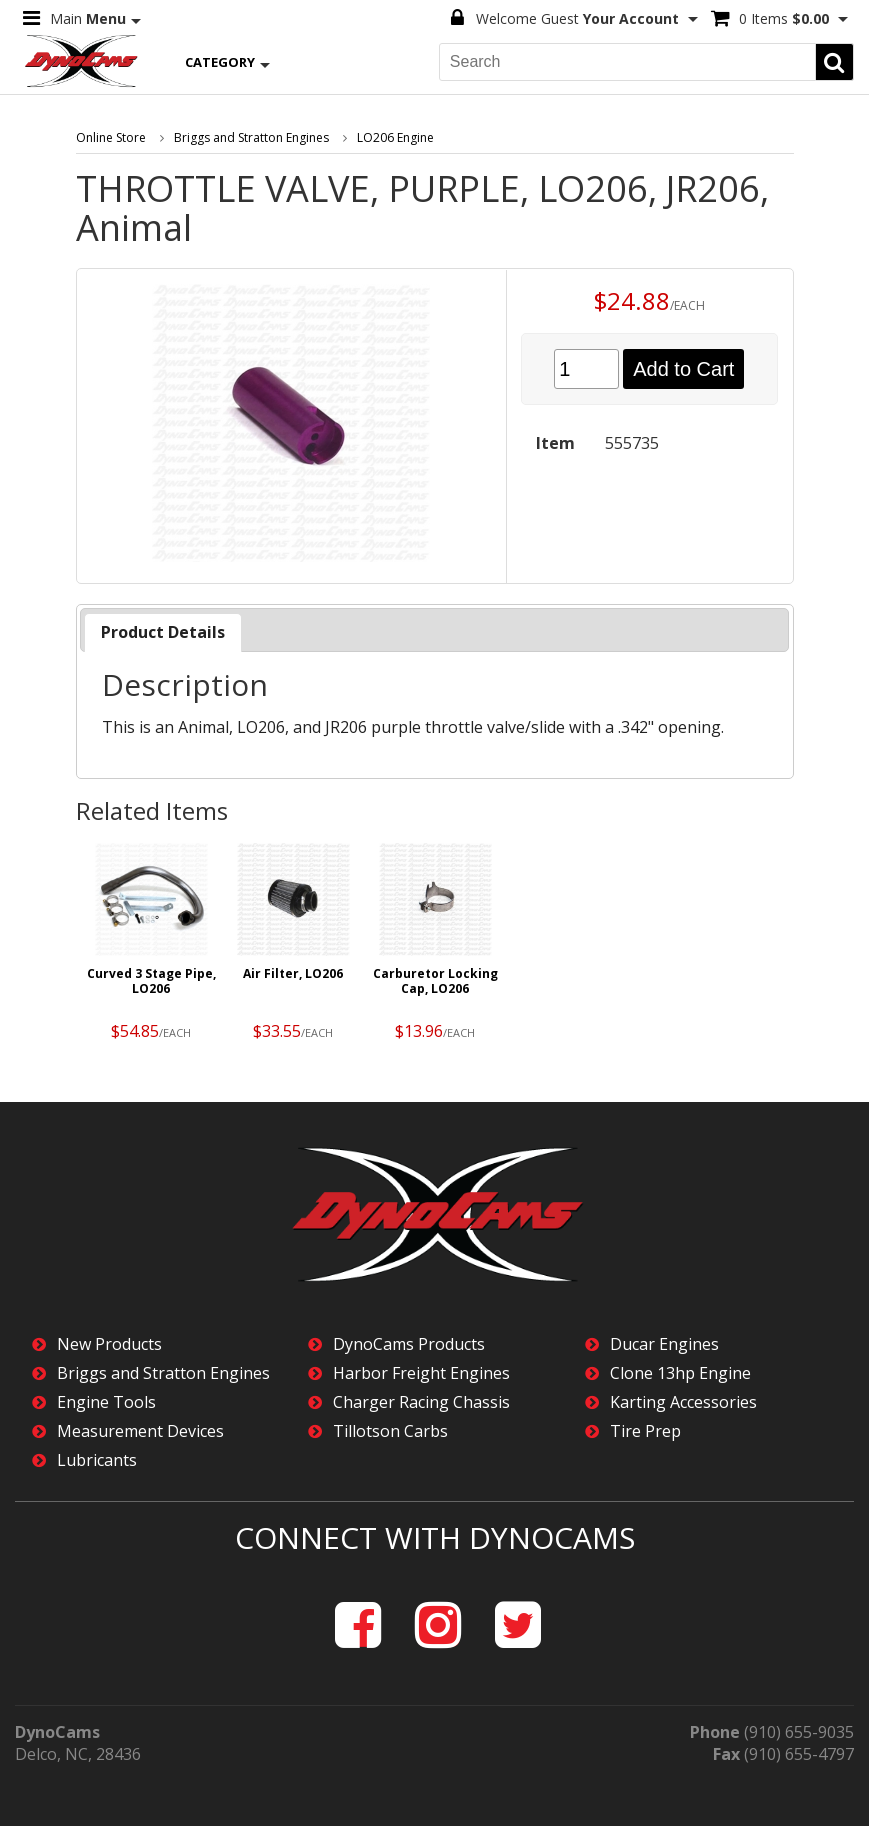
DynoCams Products (409, 1344)
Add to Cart (683, 369)
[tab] (163, 632)
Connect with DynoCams (435, 1537)
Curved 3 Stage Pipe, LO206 (151, 982)
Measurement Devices (140, 1431)
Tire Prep (645, 1431)
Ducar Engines (664, 1344)
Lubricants (97, 1460)
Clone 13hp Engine (680, 1373)
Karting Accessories (683, 1402)
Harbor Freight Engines (421, 1373)
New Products (109, 1344)
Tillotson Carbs (390, 1431)
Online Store (111, 137)
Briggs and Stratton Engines (251, 137)
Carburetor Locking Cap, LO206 (435, 982)
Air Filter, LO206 (293, 974)
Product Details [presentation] (163, 632)
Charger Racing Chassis (421, 1402)
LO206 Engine (395, 137)
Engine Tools (106, 1402)
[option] (152, 947)
